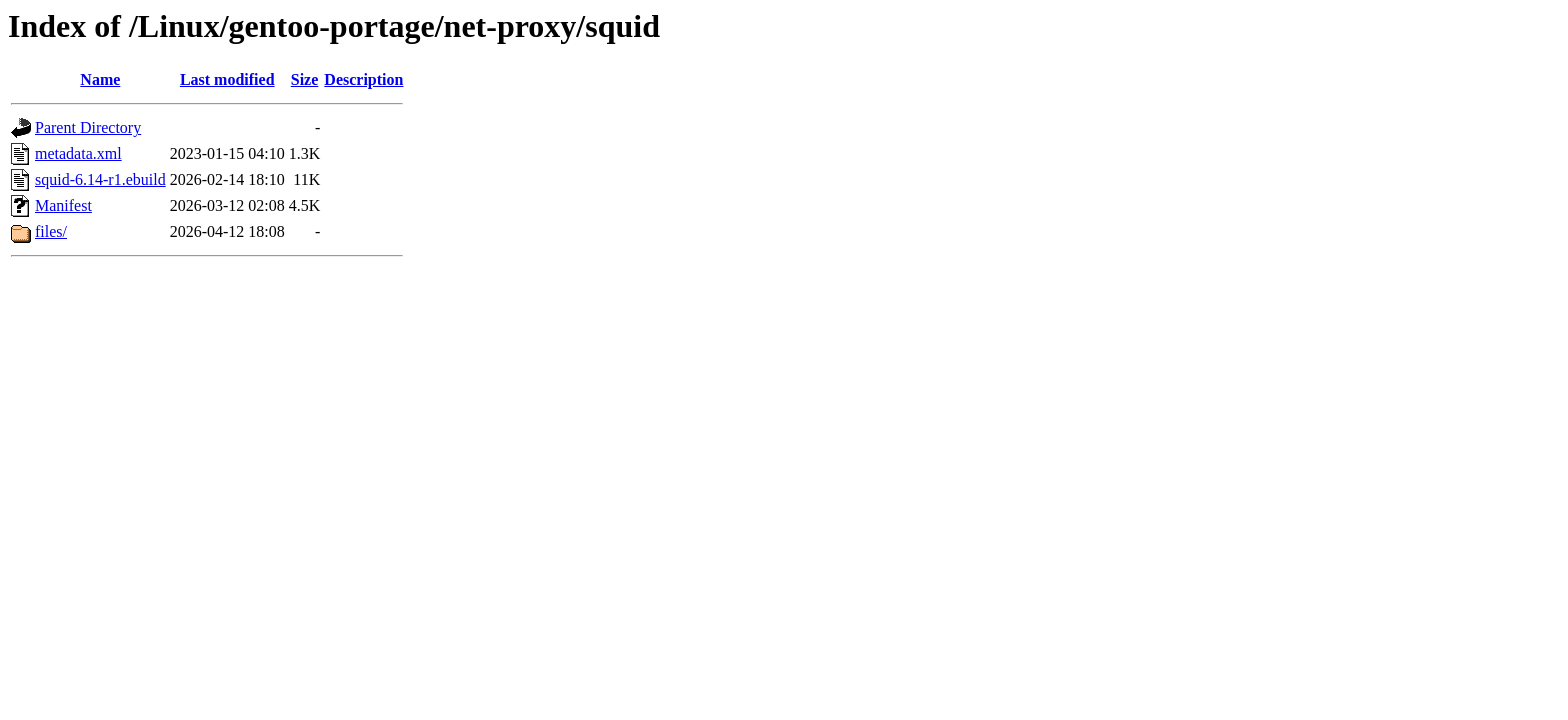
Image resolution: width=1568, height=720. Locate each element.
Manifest (63, 205)
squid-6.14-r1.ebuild (100, 179)
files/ (51, 231)
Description (363, 79)
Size (305, 79)
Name (100, 79)
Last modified (227, 79)
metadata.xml (78, 153)
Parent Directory (88, 127)
